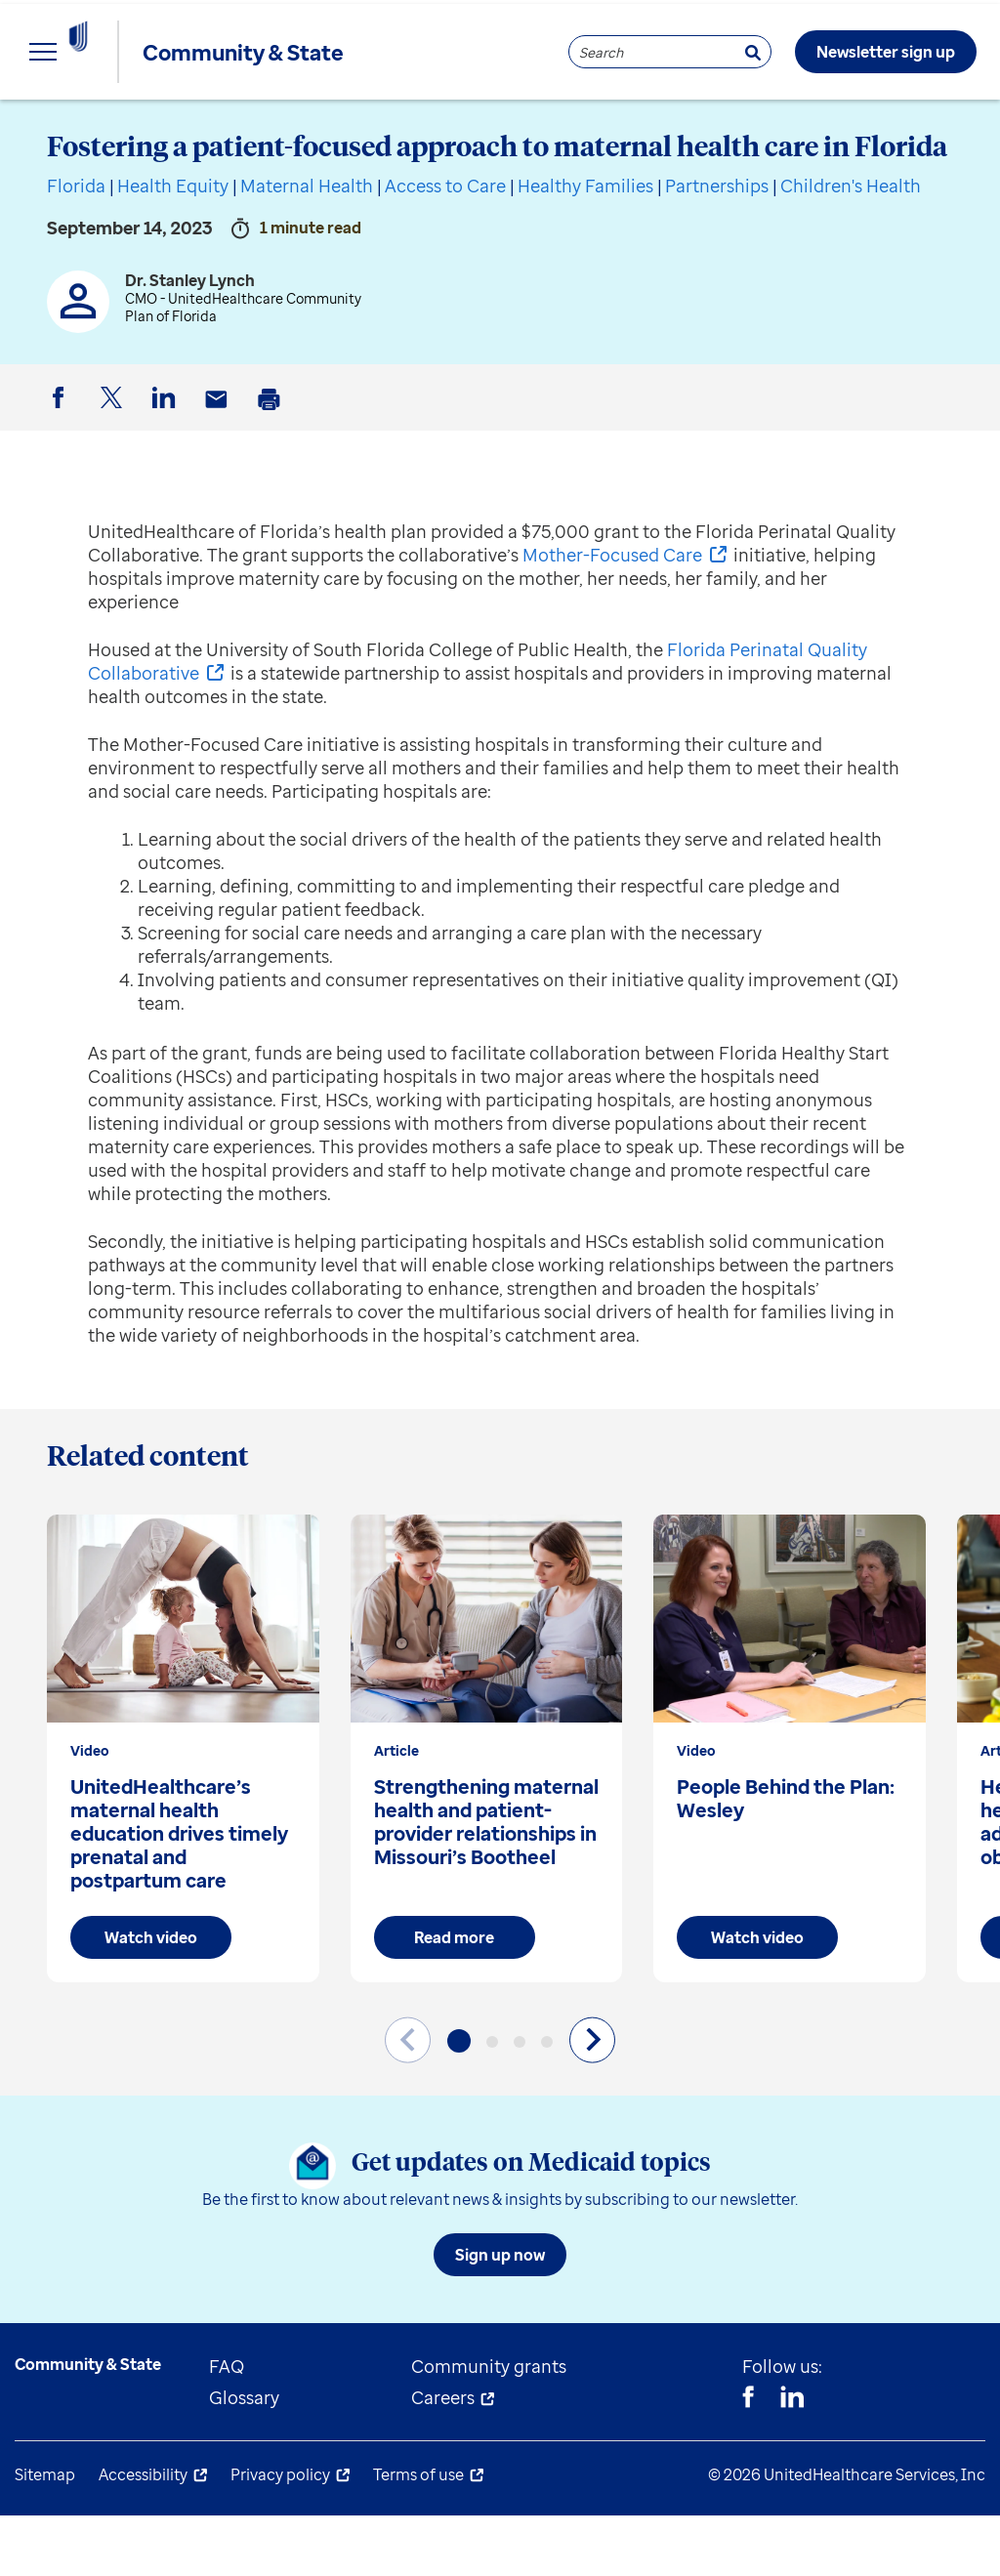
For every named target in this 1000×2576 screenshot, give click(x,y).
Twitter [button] (114, 474)
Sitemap (45, 2535)
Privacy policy (280, 2535)
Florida (76, 246)
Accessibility (143, 2535)
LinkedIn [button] (167, 474)
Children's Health (850, 246)
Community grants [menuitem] (488, 2426)
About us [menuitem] (703, 127)
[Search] (753, 52)
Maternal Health (306, 246)
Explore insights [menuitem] (82, 127)
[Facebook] (748, 2459)
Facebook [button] (61, 474)
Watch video (150, 1998)
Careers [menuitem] (443, 2458)
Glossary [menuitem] (244, 2458)
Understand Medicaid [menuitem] (507, 127)
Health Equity (173, 246)
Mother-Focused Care (612, 615)
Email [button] (219, 475)
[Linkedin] (792, 2459)
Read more (454, 1998)
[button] (459, 2101)
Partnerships (717, 246)
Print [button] (272, 475)
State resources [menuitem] (284, 127)
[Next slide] (592, 2100)
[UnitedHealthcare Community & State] (121, 52)
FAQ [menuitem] (226, 2426)
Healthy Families (585, 246)
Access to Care (445, 246)
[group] (183, 1809)
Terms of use (418, 2535)
